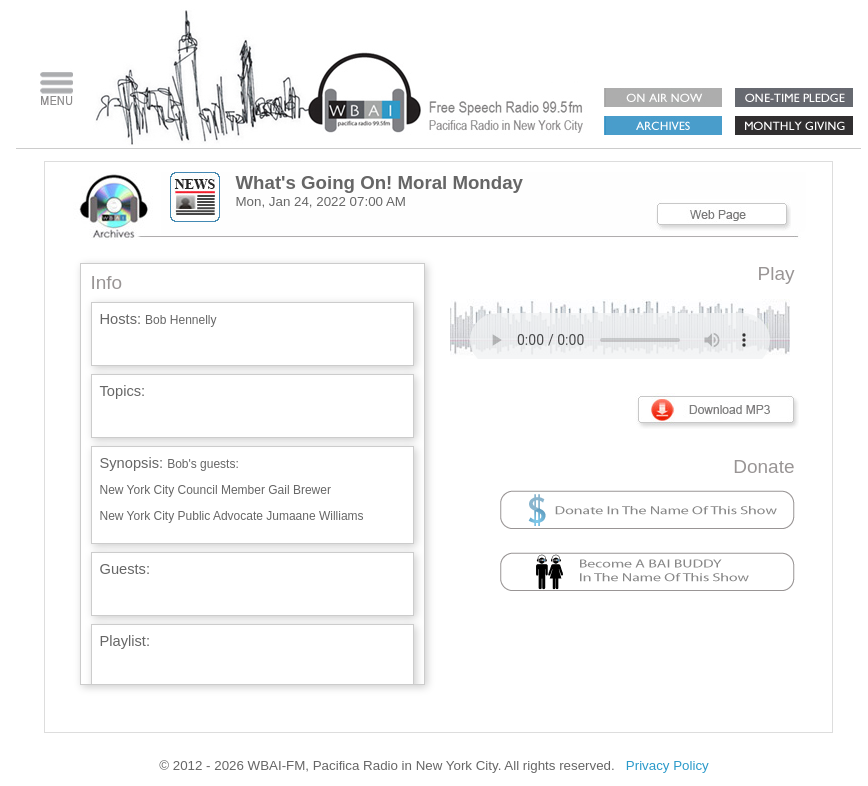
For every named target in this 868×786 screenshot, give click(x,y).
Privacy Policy (667, 765)
